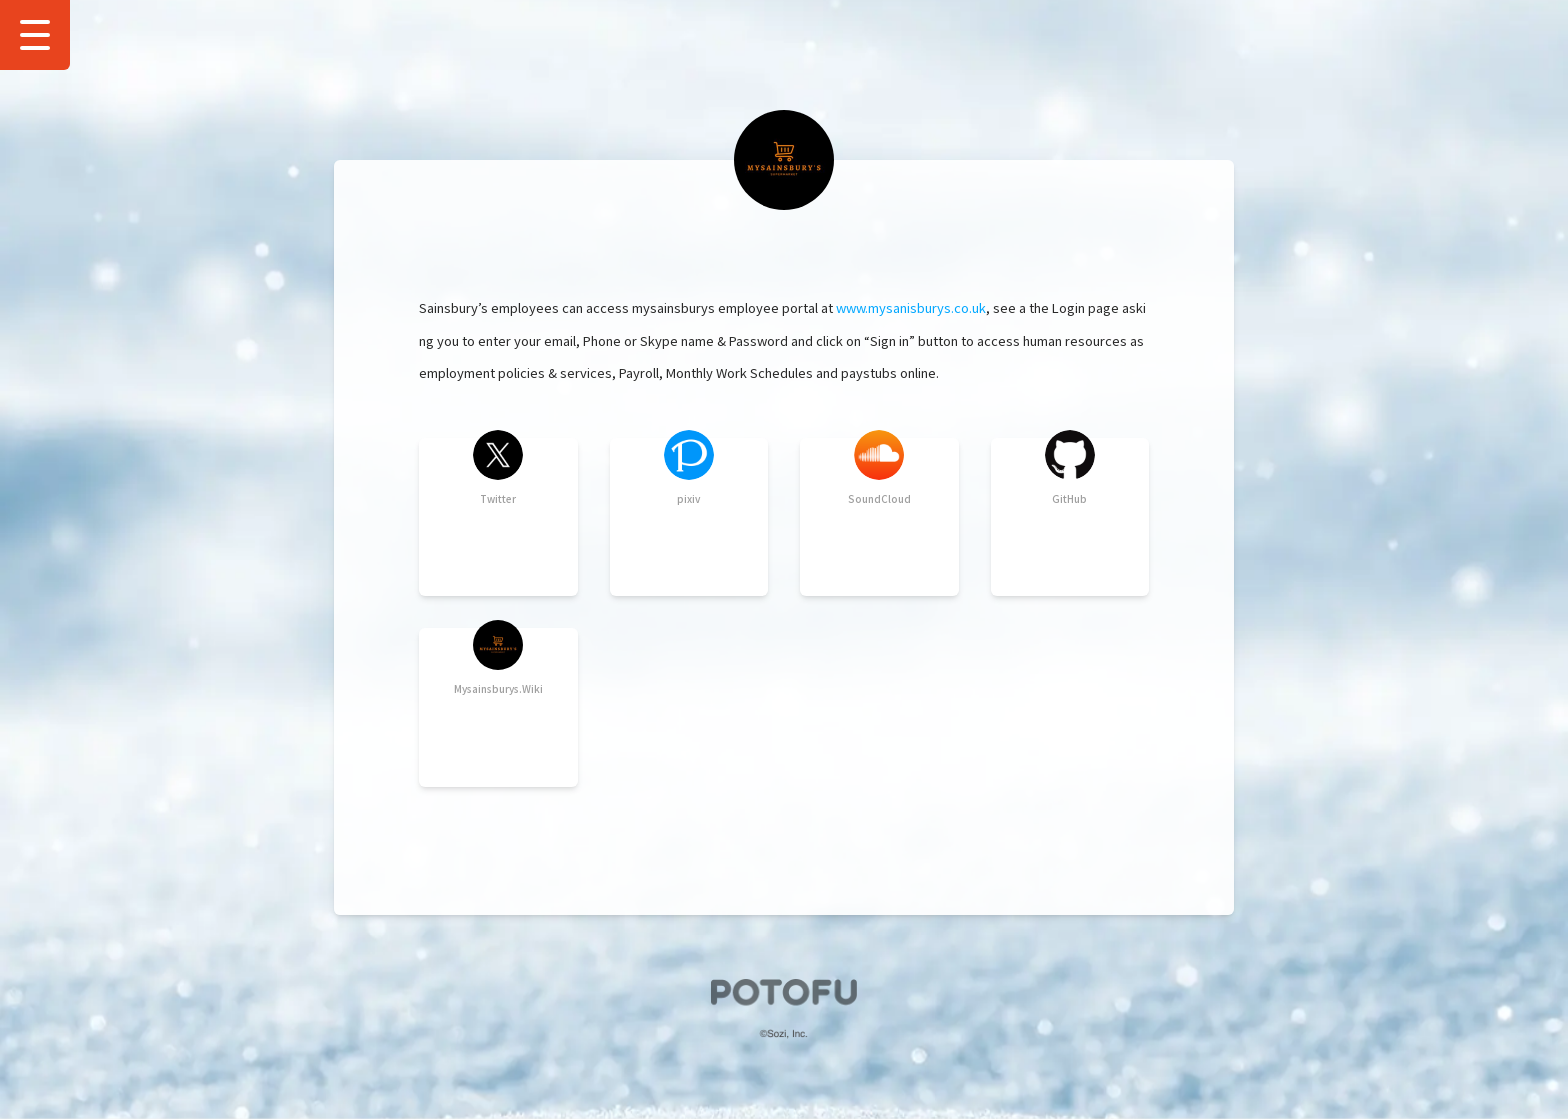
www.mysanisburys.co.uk (911, 307)
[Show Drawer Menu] (35, 35)
